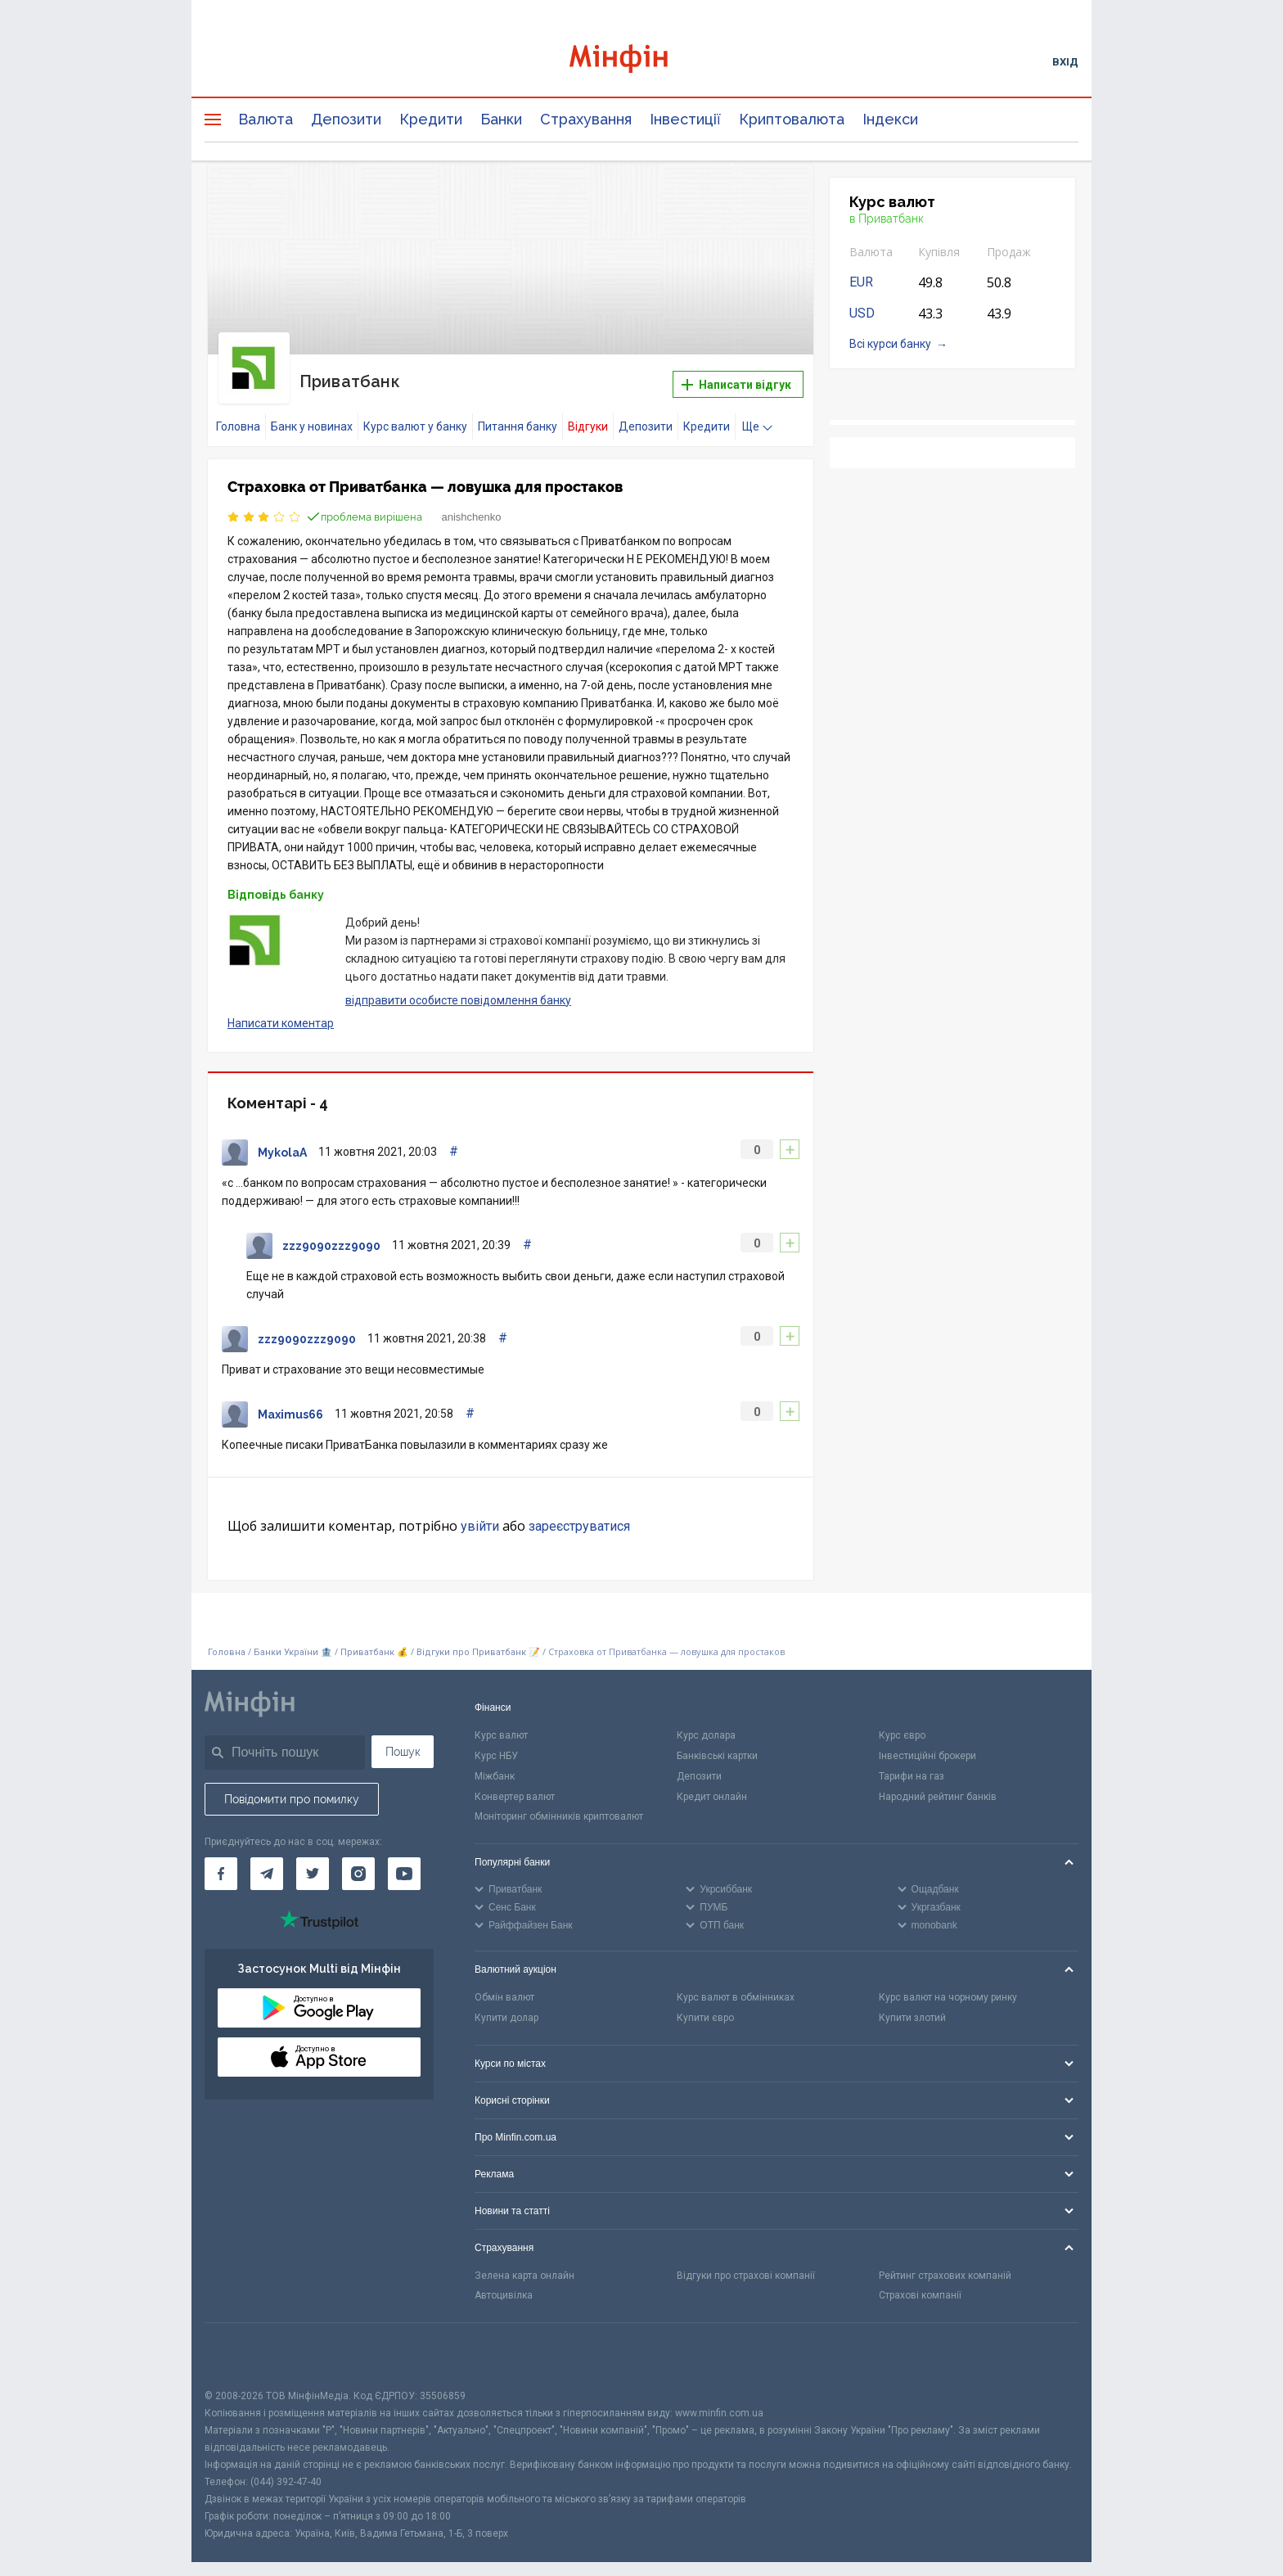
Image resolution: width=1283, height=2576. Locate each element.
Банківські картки (717, 1743)
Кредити (430, 119)
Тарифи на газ (911, 1764)
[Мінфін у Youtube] (404, 1861)
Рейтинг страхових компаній (945, 2263)
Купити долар (506, 2005)
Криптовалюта (791, 119)
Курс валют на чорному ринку (948, 1985)
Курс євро (902, 1723)
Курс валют (501, 1723)
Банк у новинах (312, 414)
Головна (238, 414)
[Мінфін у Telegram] (266, 1861)
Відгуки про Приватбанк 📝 (479, 1640)
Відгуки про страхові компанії (746, 2263)
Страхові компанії (920, 2283)
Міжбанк (495, 1764)
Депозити (346, 119)
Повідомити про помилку (291, 1786)
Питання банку (517, 414)
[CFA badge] (241, 2343)
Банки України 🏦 (294, 1640)
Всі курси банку (890, 343)
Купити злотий (912, 2005)
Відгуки (588, 414)
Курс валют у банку (415, 414)
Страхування (586, 119)
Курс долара (706, 1723)
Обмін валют (504, 1985)
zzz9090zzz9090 (331, 1233)
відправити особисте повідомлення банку (458, 987)
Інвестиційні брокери (927, 1743)
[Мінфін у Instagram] (358, 1861)
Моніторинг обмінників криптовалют (559, 1804)
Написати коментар (280, 1010)
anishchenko (472, 505)
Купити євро (705, 2005)
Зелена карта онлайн (524, 2263)
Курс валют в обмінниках (736, 1985)
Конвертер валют (515, 1783)
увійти (480, 1514)
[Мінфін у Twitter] (312, 1861)
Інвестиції (685, 119)
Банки (501, 119)
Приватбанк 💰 (374, 1640)
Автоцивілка (504, 2283)
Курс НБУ (496, 1743)
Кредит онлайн (712, 1783)
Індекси (890, 119)
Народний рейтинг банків (938, 1783)
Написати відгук (736, 378)
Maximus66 (290, 1402)
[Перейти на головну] (641, 61)
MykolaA (282, 1140)
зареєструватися (579, 1514)
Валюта (265, 119)
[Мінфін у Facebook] (221, 1861)
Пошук (403, 1739)
